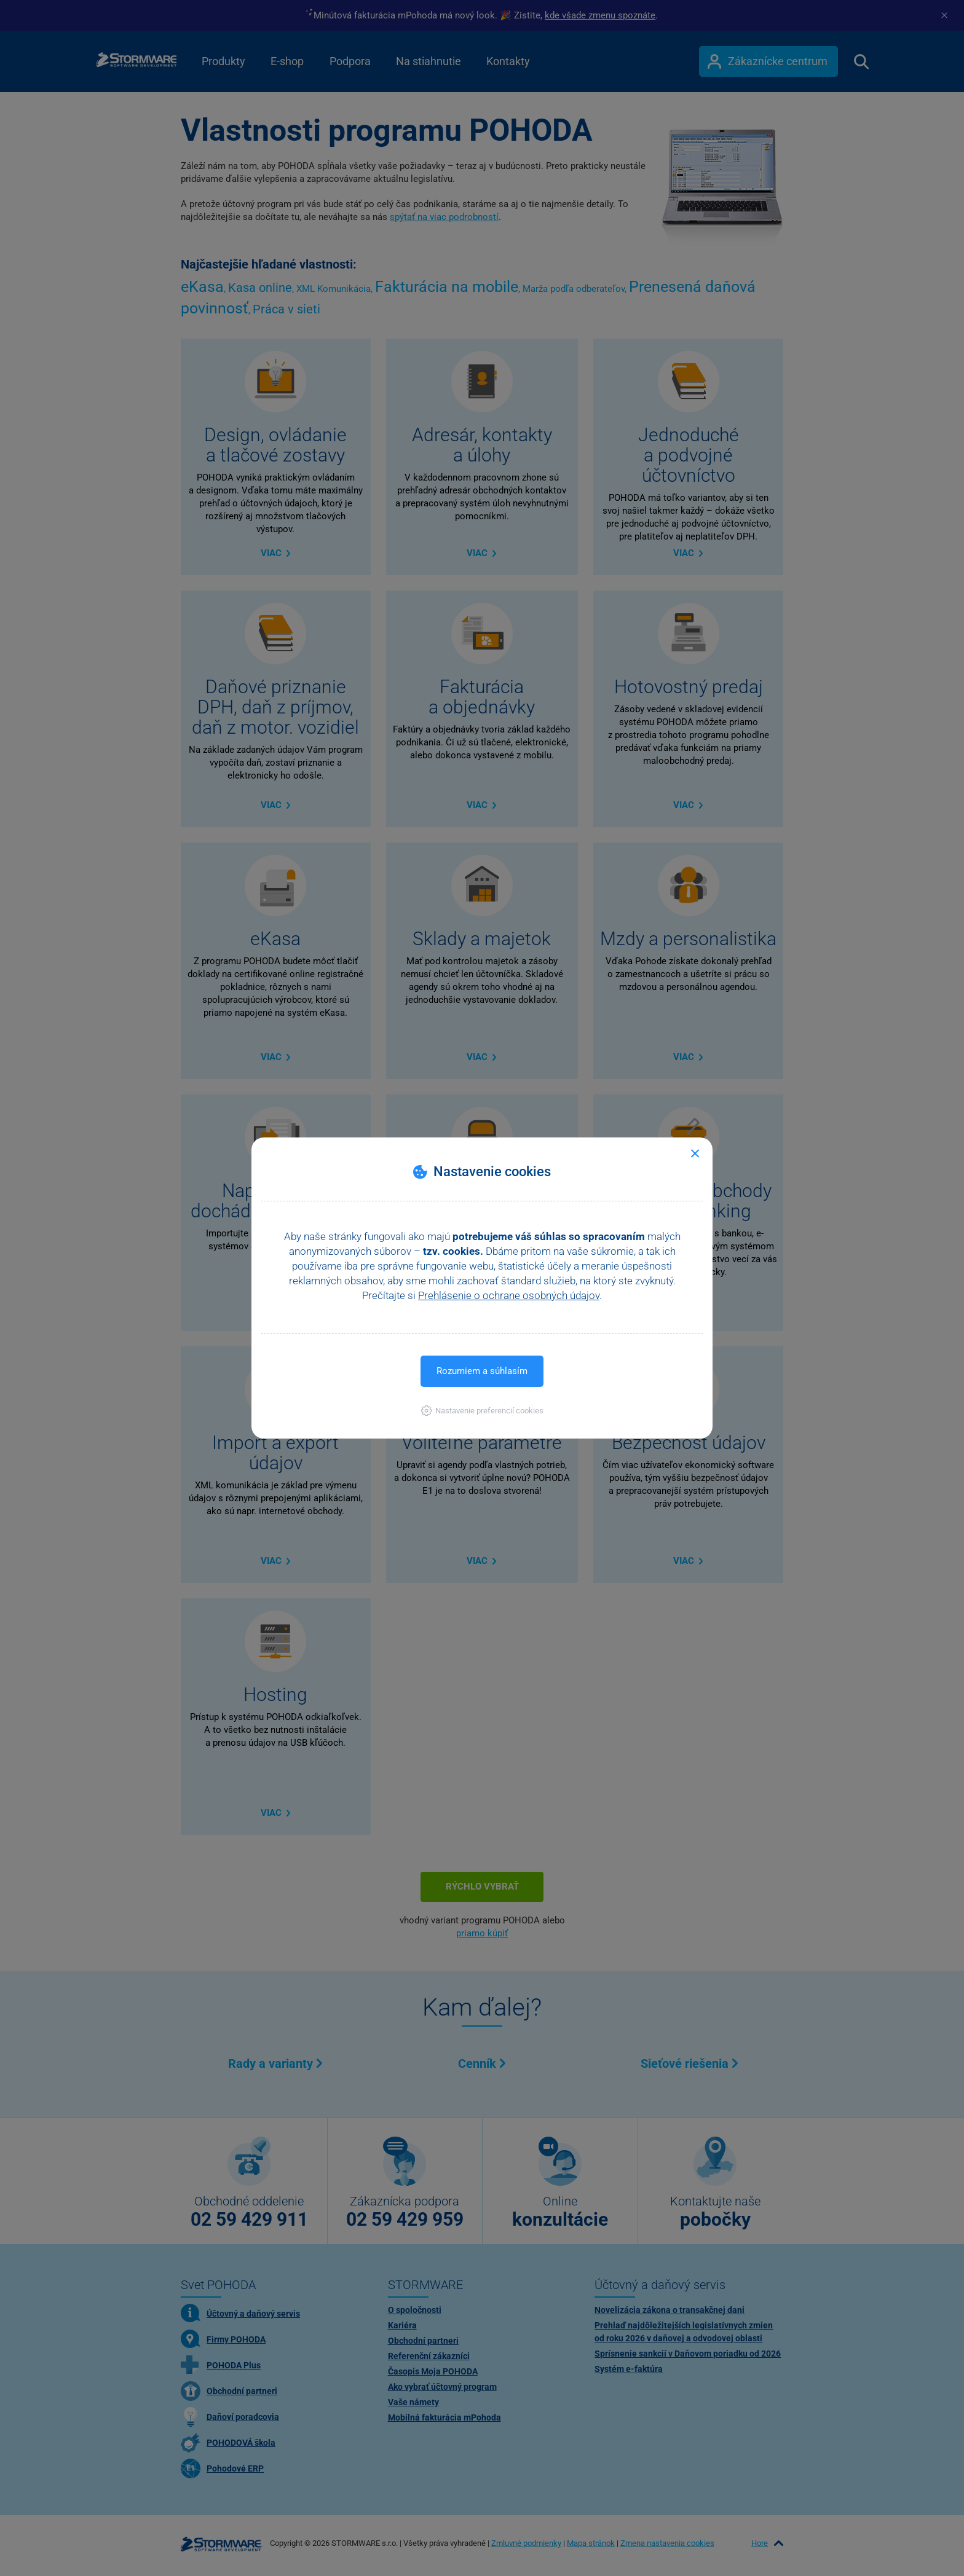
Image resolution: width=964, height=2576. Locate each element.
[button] (482, 1410)
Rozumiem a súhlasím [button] (482, 1370)
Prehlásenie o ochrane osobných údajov (508, 1295)
